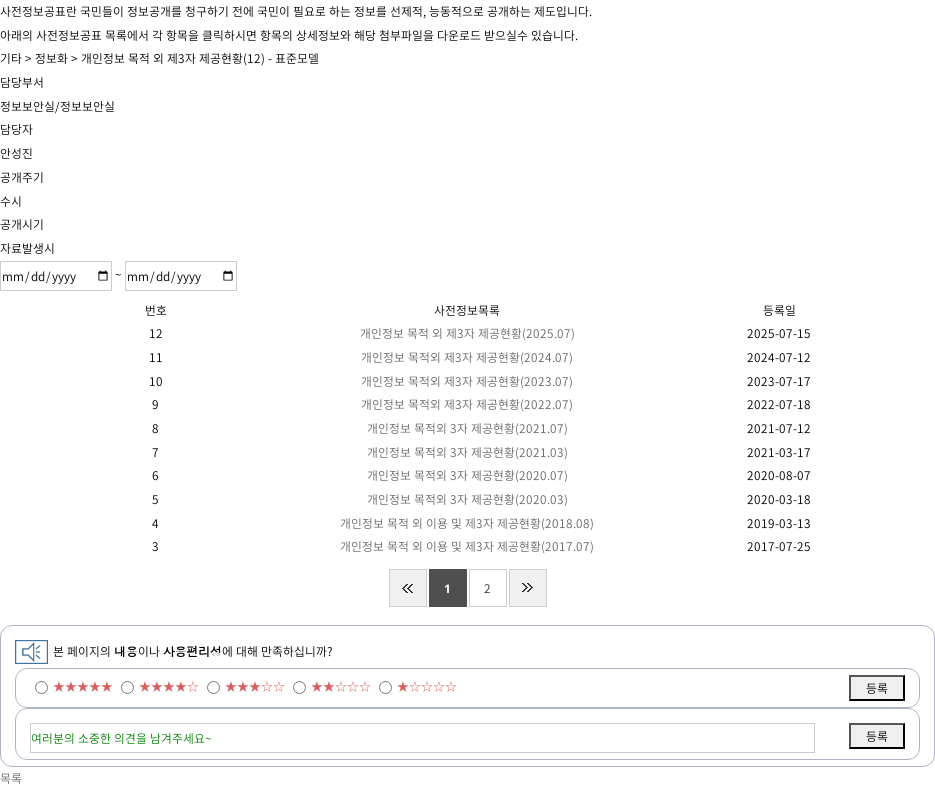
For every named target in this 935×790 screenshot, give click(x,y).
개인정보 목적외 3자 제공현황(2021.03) (467, 452)
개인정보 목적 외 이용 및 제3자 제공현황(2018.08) (467, 523)
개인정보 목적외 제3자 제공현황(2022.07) (467, 404)
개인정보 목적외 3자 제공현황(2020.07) (467, 475)
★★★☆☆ (255, 686)
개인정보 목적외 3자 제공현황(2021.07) (467, 428)
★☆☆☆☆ (427, 686)
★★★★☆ (169, 686)
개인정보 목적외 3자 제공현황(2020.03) (467, 499)
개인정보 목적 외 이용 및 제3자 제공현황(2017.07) (467, 546)
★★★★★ (83, 686)
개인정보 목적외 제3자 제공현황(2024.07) (467, 357)
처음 (408, 588)
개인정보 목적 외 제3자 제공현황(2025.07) (467, 333)
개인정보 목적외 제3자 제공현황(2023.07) (467, 381)
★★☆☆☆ (341, 686)
